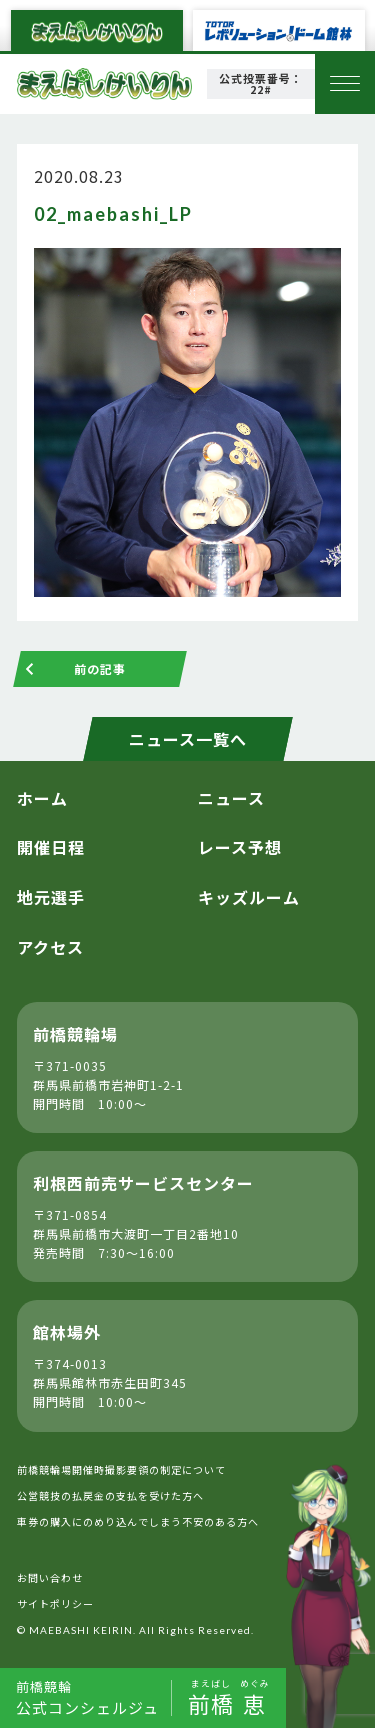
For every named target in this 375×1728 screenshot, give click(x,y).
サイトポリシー (55, 1603)
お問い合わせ (50, 1577)
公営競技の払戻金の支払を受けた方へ (110, 1495)
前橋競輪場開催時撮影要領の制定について (121, 1469)
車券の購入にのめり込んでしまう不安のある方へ (138, 1521)
